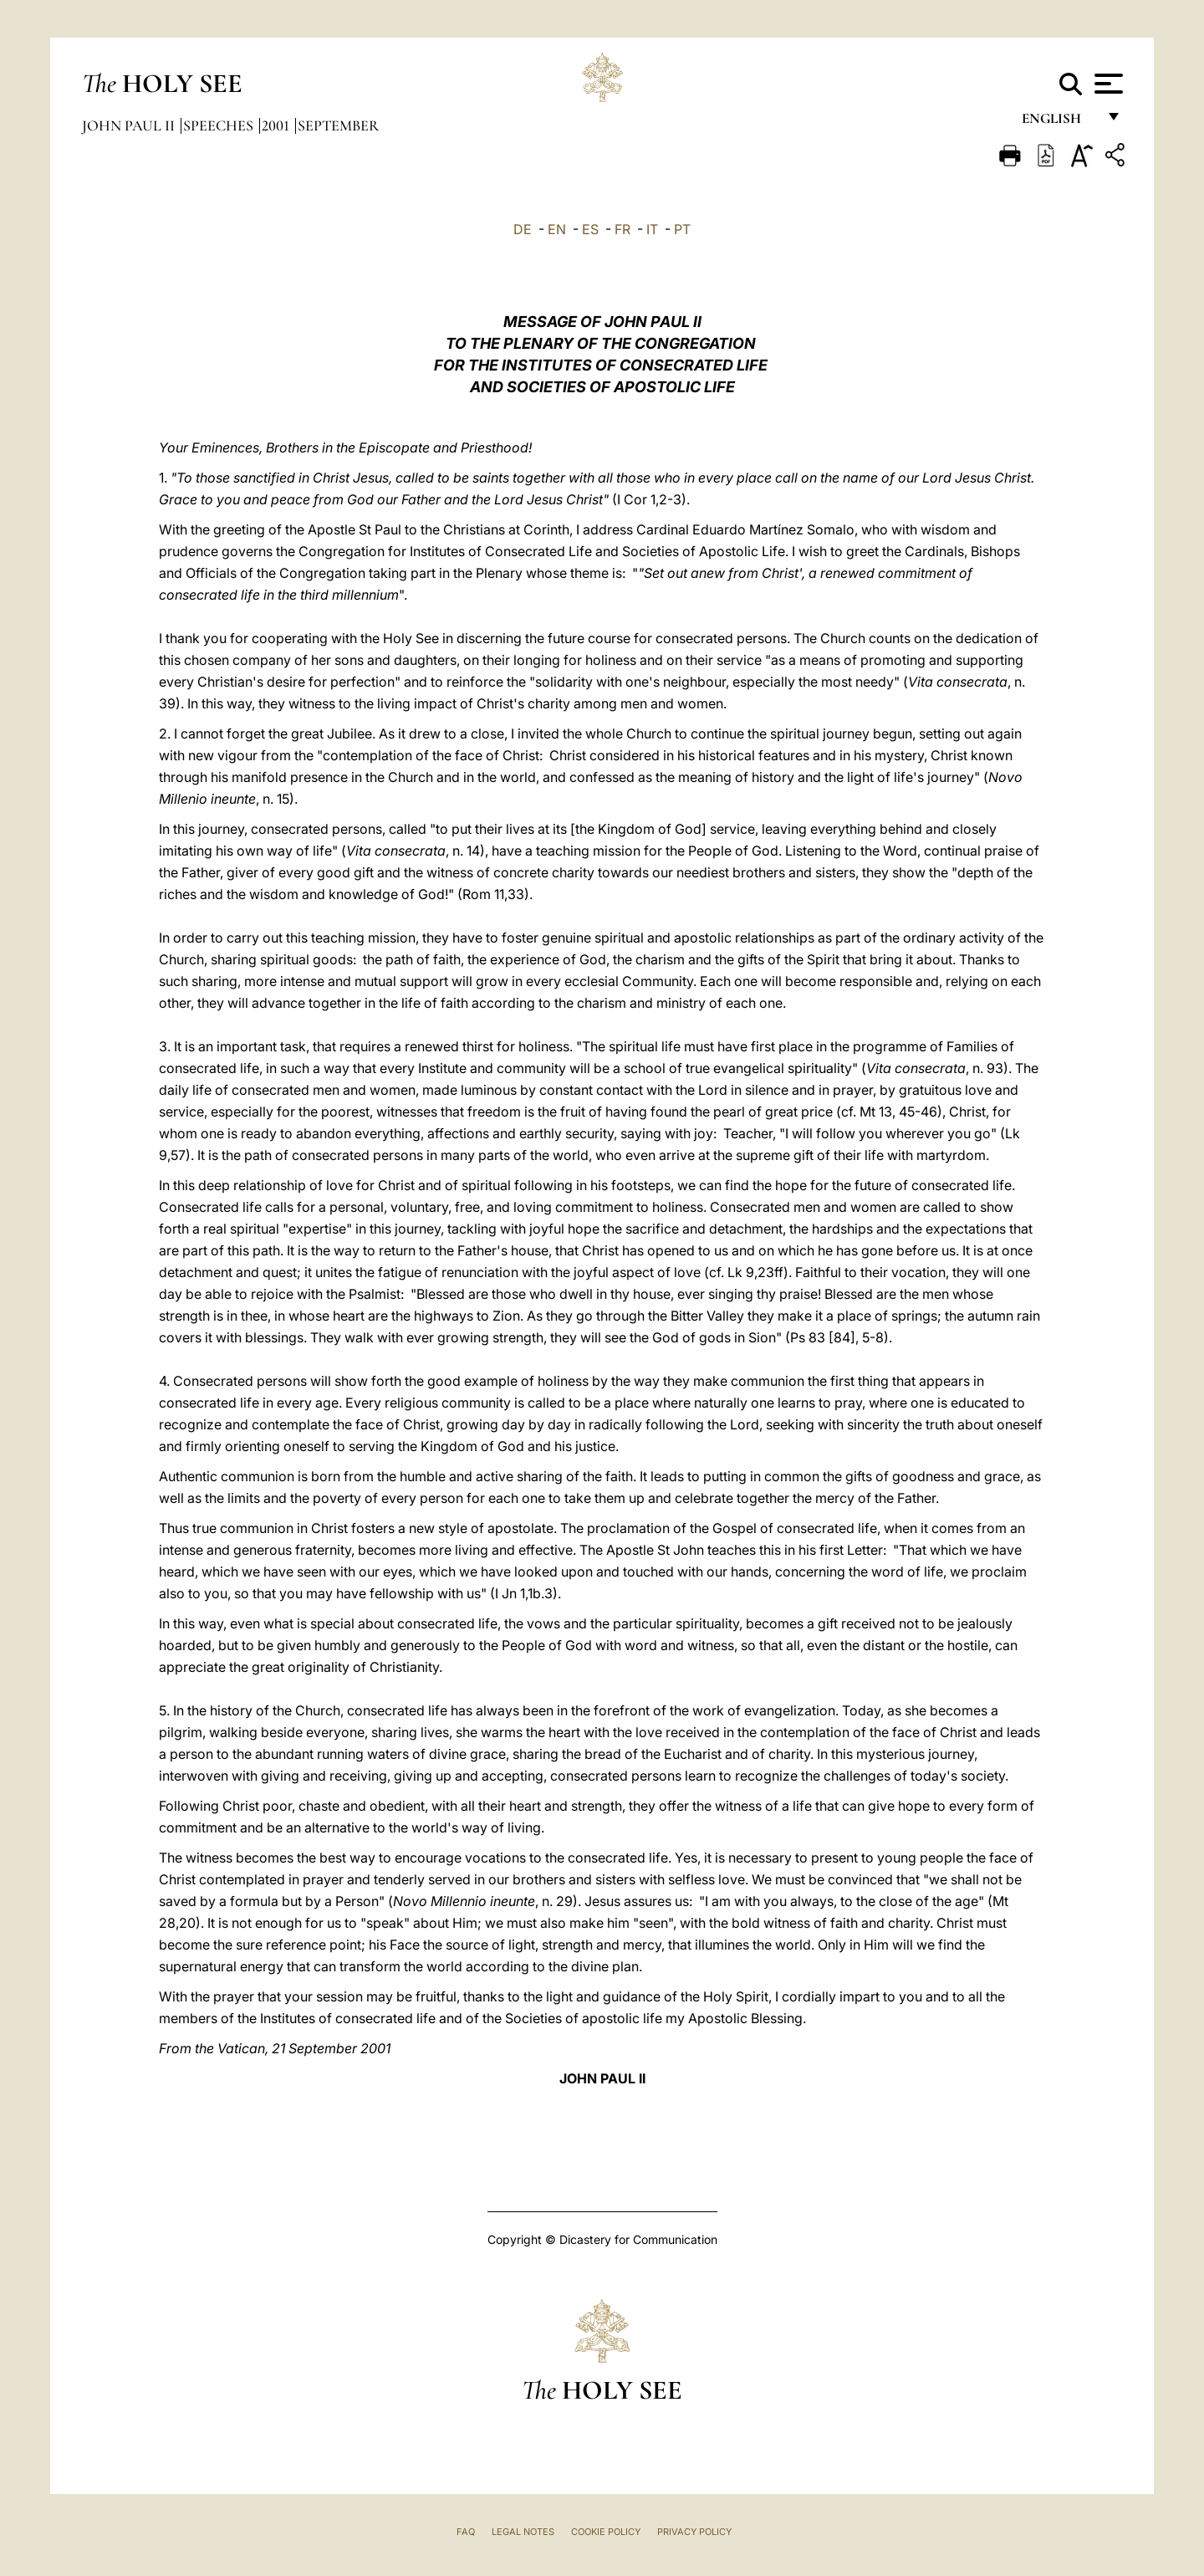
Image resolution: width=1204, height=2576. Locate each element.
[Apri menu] (1106, 83)
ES (590, 229)
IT (652, 229)
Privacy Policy (694, 2532)
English (1059, 123)
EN (557, 229)
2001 (277, 125)
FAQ (466, 2532)
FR (622, 229)
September (338, 125)
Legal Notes (523, 2532)
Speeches (220, 125)
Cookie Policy (605, 2532)
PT (682, 229)
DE (522, 229)
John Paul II (130, 125)
